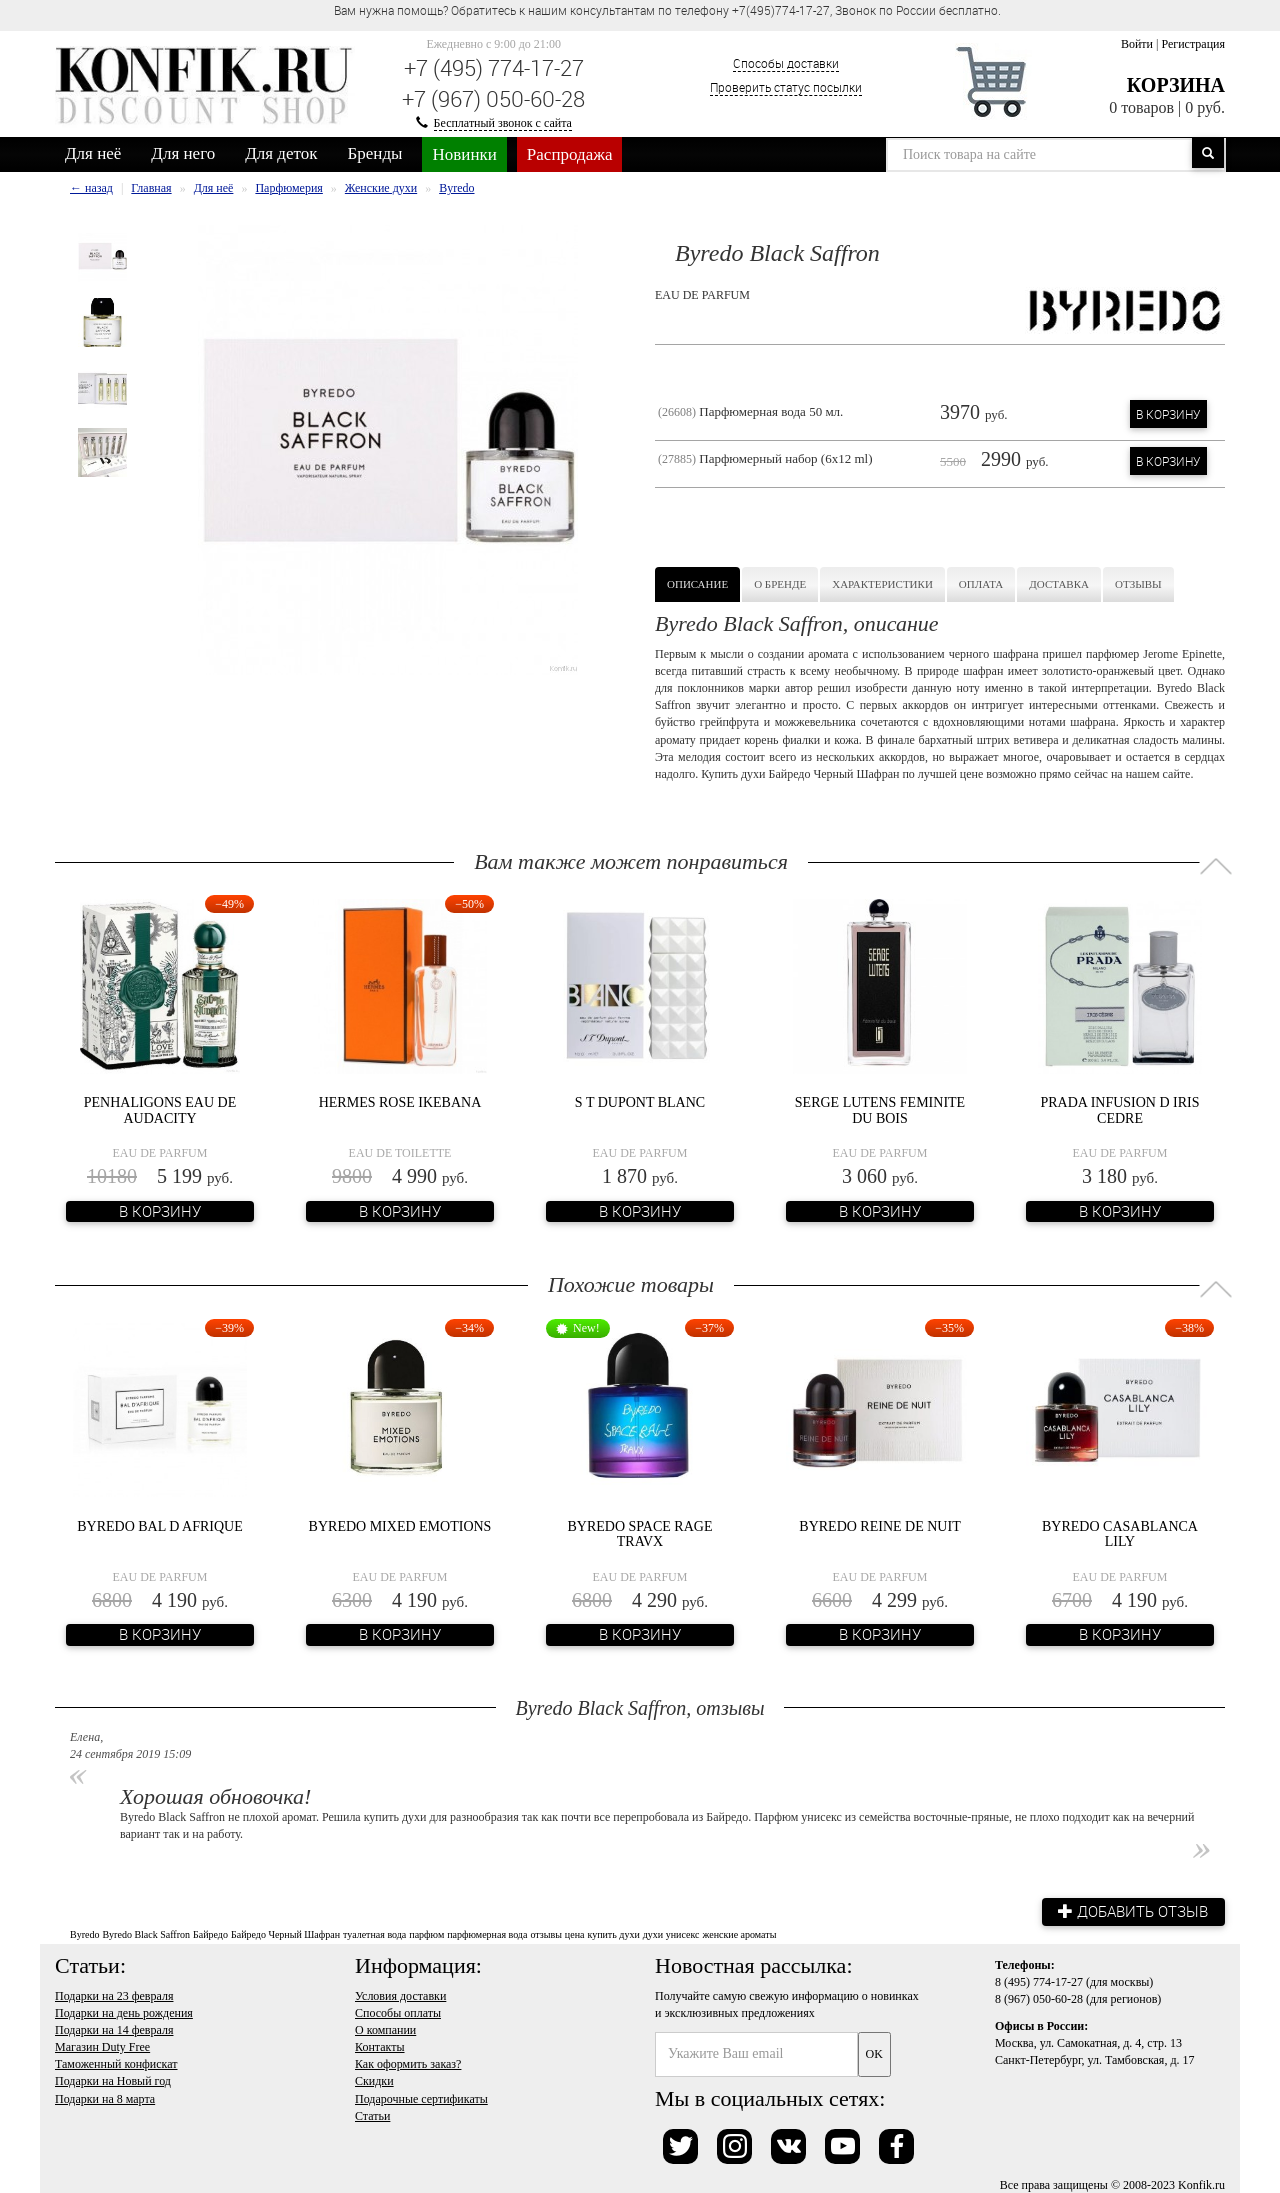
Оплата (981, 584)
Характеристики (882, 584)
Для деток (281, 153)
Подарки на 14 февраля (114, 2029)
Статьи (372, 2114)
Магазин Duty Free (102, 2046)
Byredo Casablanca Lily (1120, 1534)
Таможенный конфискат (116, 2063)
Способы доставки (786, 63)
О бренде (780, 584)
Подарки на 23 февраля (114, 1994)
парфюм (426, 1933)
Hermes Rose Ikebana (400, 1102)
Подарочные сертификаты (421, 2097)
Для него (183, 153)
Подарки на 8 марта (105, 2097)
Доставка (1059, 584)
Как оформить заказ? (408, 2063)
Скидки (374, 2080)
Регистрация (1193, 44)
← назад (91, 188)
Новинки (464, 154)
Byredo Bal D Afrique (160, 1526)
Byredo (84, 1933)
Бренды (375, 153)
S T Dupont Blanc (640, 1102)
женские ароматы (739, 1933)
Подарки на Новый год (113, 2080)
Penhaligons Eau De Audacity (160, 1110)
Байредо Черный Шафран (285, 1933)
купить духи (613, 1933)
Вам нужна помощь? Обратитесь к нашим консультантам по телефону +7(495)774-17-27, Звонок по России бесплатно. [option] (667, 10)
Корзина (1176, 85)
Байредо (210, 1933)
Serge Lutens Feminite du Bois (880, 1110)
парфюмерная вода (487, 1933)
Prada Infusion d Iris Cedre (1119, 1110)
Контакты (380, 2046)
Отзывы (1138, 584)
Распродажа (570, 154)
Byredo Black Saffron (146, 1933)
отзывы (545, 1933)
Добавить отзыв (1130, 1911)
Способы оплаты (398, 2012)
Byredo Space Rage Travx (640, 1534)
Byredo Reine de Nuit (879, 1526)
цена (575, 1933)
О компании (385, 2029)
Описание (697, 584)
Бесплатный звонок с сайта (503, 123)
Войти (1137, 44)
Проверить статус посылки (786, 87)
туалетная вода (374, 1933)
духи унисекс (671, 1933)
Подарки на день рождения (124, 2012)
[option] (102, 257)
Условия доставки (400, 1994)
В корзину (1168, 414)
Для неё (93, 153)
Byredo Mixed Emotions (400, 1526)
